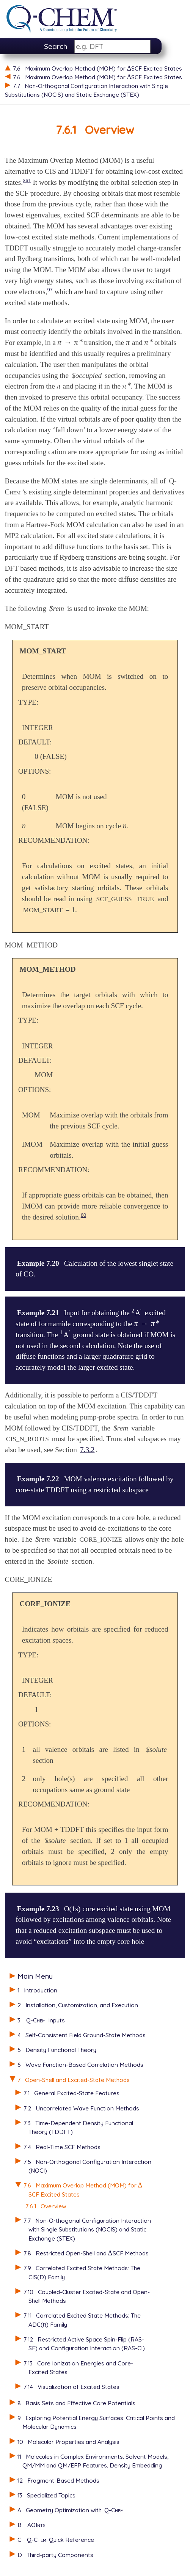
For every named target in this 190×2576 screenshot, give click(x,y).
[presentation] (140, 2185)
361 (27, 180)
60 (83, 1215)
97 (49, 290)
